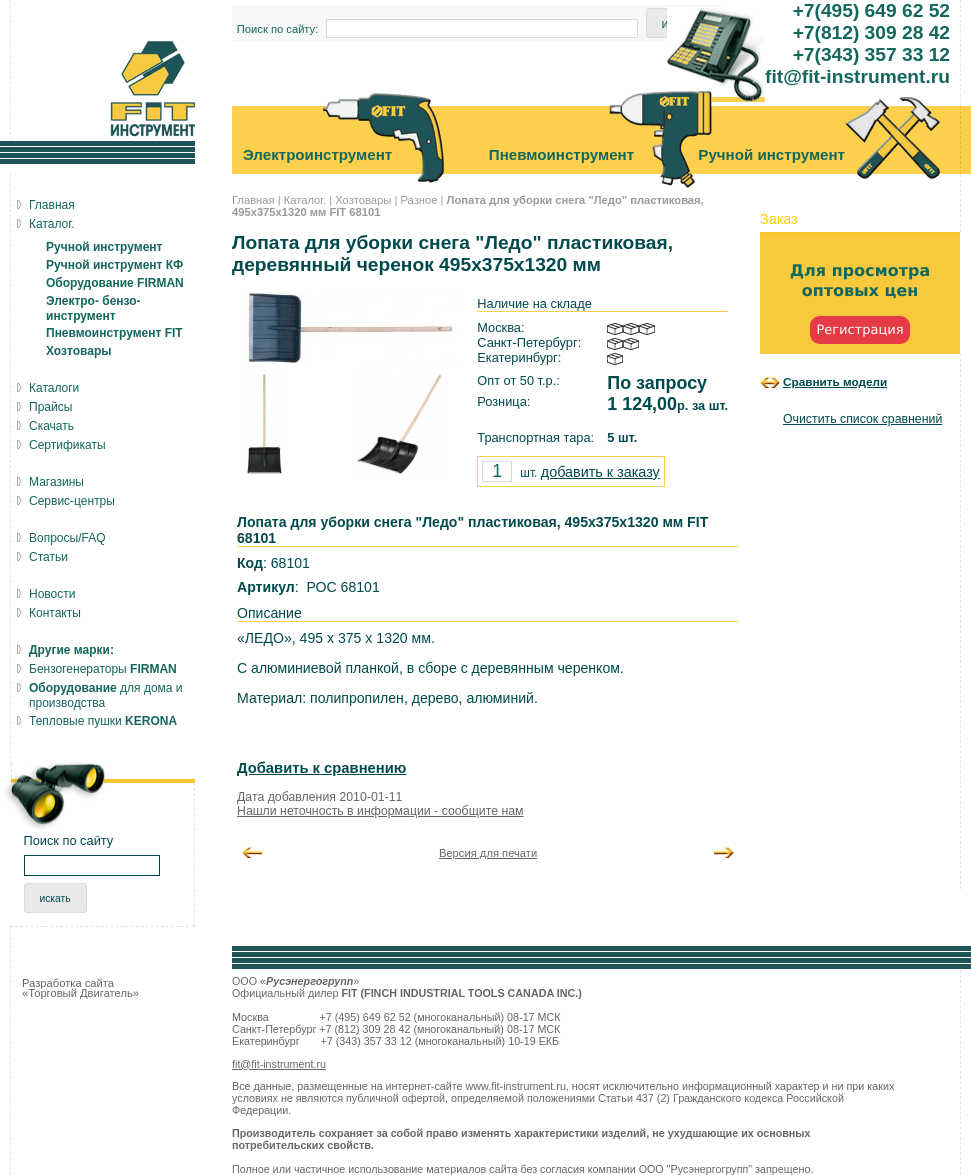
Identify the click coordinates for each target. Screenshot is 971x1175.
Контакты (55, 613)
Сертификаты (67, 445)
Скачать (51, 426)
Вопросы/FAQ (67, 538)
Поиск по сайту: (278, 29)
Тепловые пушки (103, 721)
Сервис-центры (72, 501)
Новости (52, 594)
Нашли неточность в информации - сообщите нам (380, 811)
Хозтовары (363, 200)
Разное (418, 200)
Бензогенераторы (103, 669)
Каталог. (305, 200)
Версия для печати (488, 853)
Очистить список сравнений (862, 419)
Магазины (56, 482)
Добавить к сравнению (321, 768)
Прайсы (50, 407)
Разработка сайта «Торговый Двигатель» (80, 988)
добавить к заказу (600, 472)
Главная (253, 200)
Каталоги (54, 388)
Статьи (48, 557)
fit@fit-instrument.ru (279, 1064)
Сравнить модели (835, 381)
